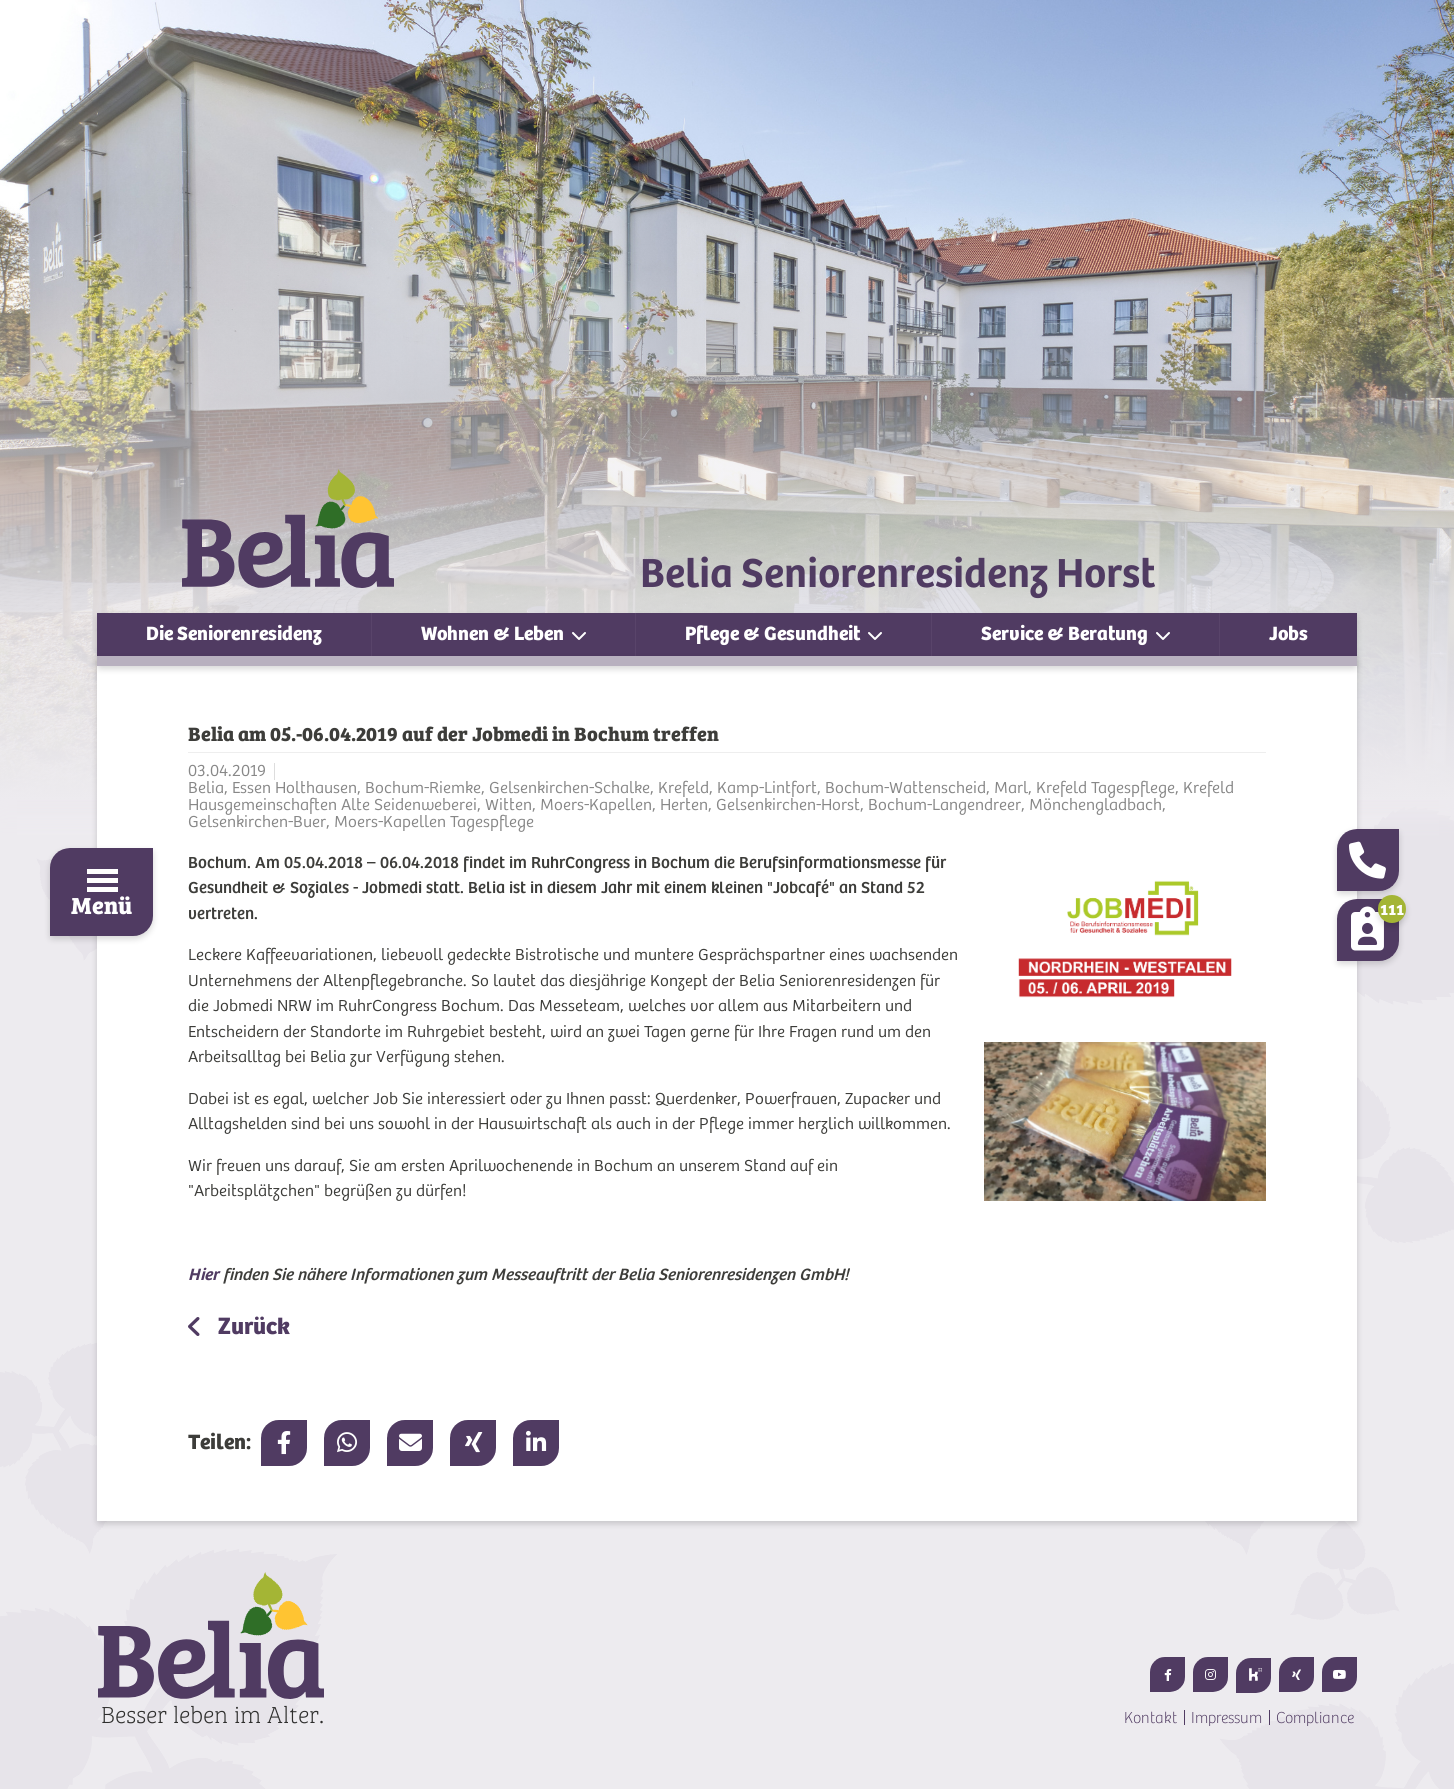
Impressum (1226, 1718)
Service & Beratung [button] (1066, 633)
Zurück (251, 1326)
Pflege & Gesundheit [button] (774, 633)
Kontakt (1150, 1718)
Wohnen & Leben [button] (494, 633)
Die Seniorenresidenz (234, 633)
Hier (203, 1274)
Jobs (1288, 633)
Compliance (1315, 1718)
